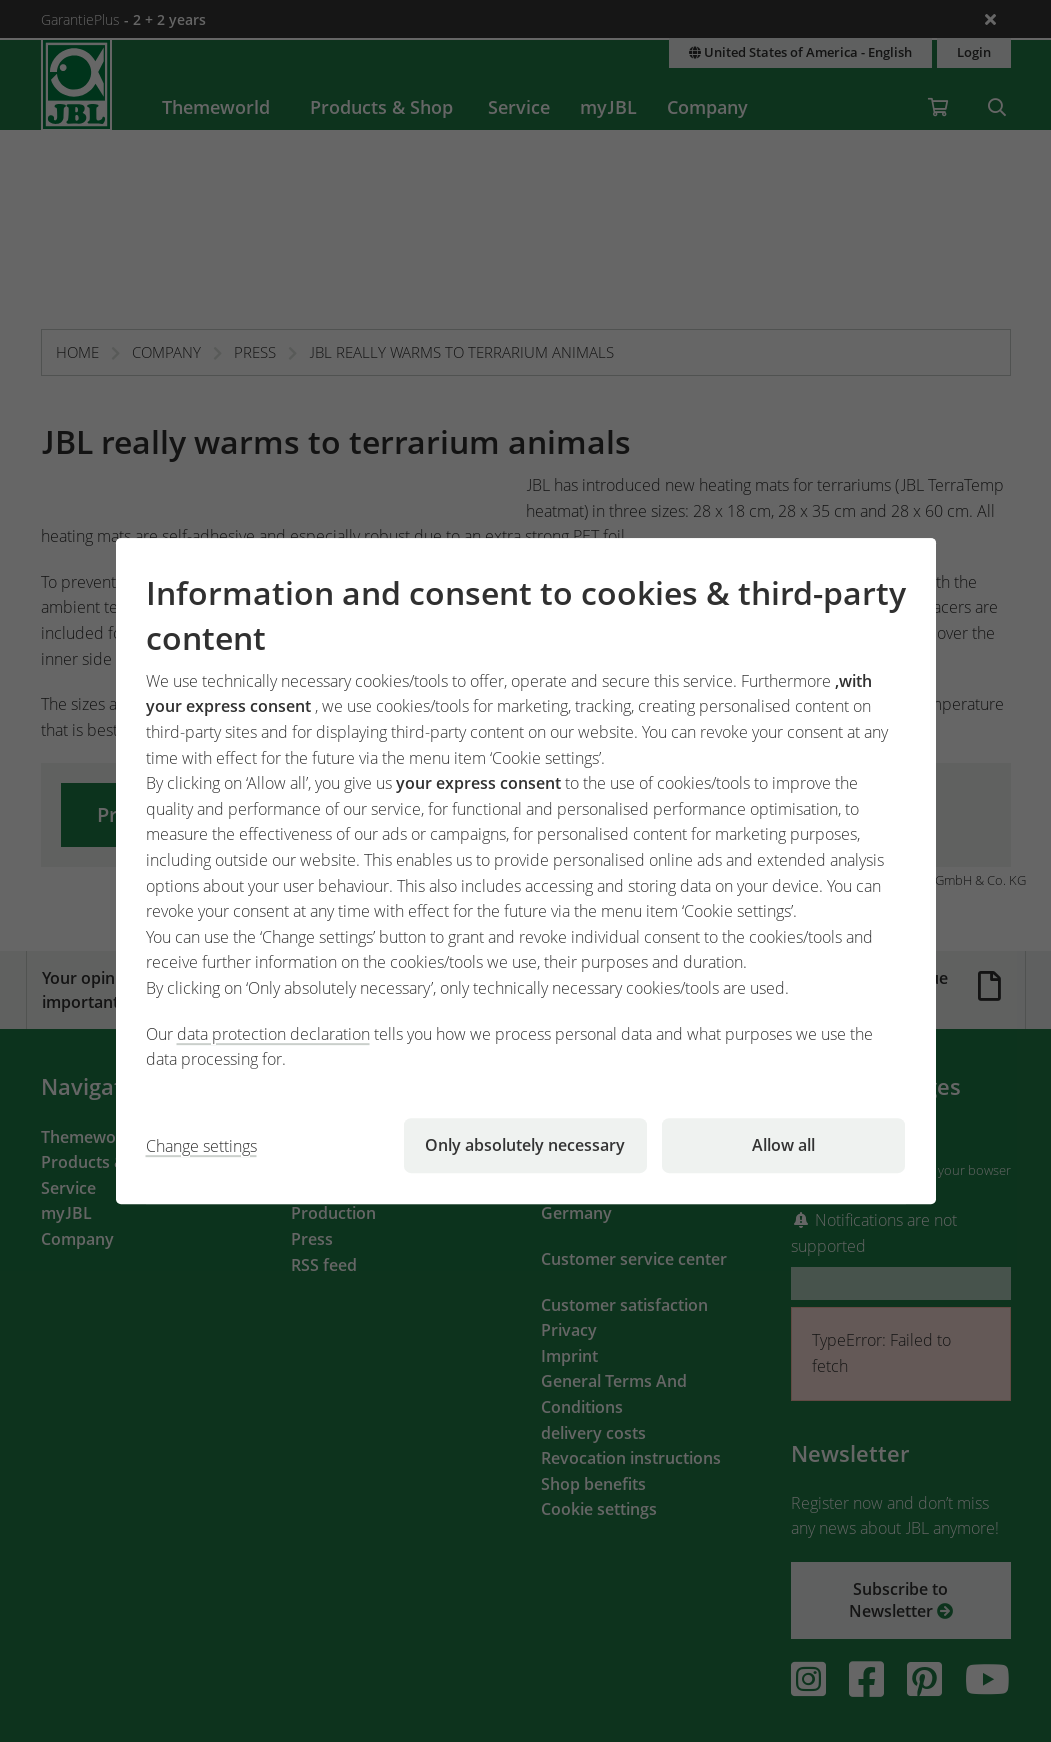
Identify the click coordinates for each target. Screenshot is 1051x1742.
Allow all (783, 1145)
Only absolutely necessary (525, 1145)
